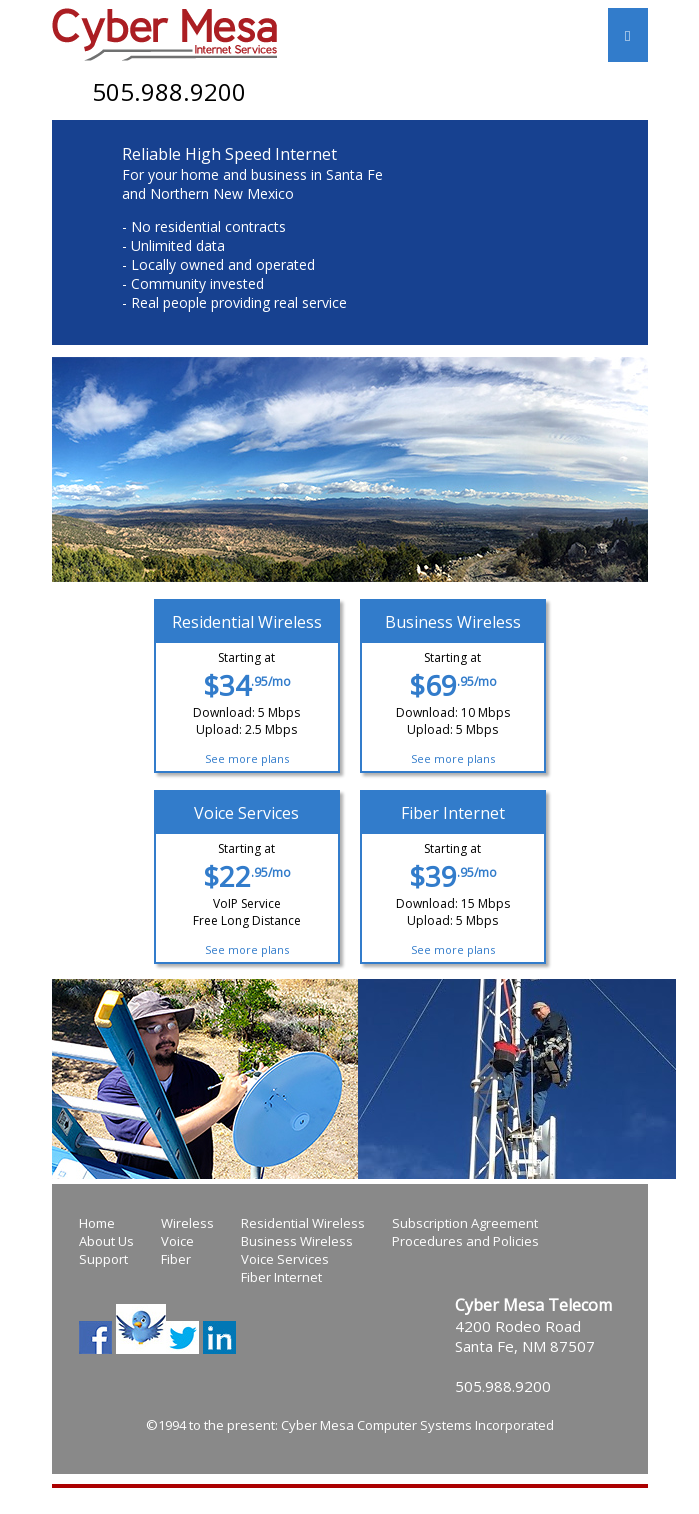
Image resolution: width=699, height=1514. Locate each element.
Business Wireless (297, 1241)
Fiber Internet (281, 1277)
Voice (177, 1241)
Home (97, 1223)
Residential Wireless (303, 1223)
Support (103, 1259)
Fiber (176, 1259)
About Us (106, 1241)
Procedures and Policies (465, 1241)
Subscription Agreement (465, 1223)
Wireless (187, 1223)
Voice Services (285, 1259)
